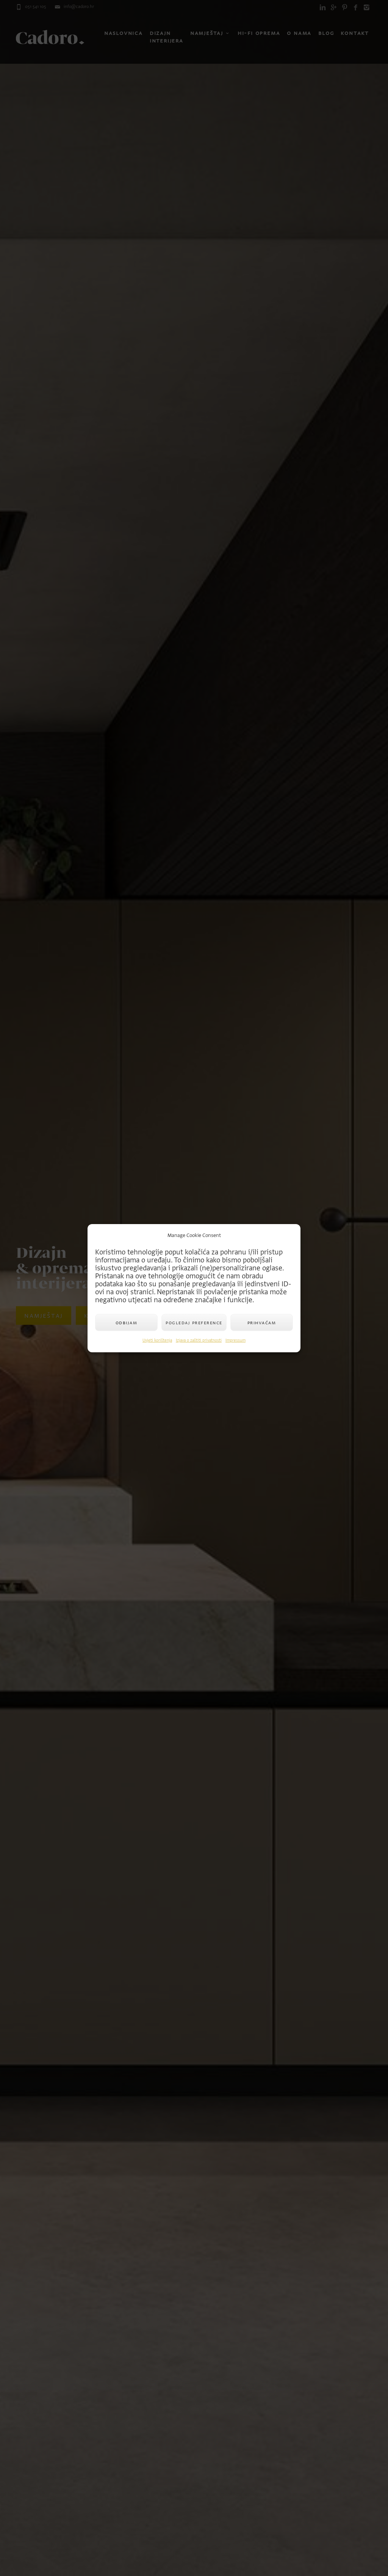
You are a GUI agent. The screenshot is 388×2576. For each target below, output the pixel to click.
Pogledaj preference (194, 1322)
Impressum (235, 1340)
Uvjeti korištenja (157, 1340)
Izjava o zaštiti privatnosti (199, 1340)
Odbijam (127, 1322)
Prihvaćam (261, 1322)
